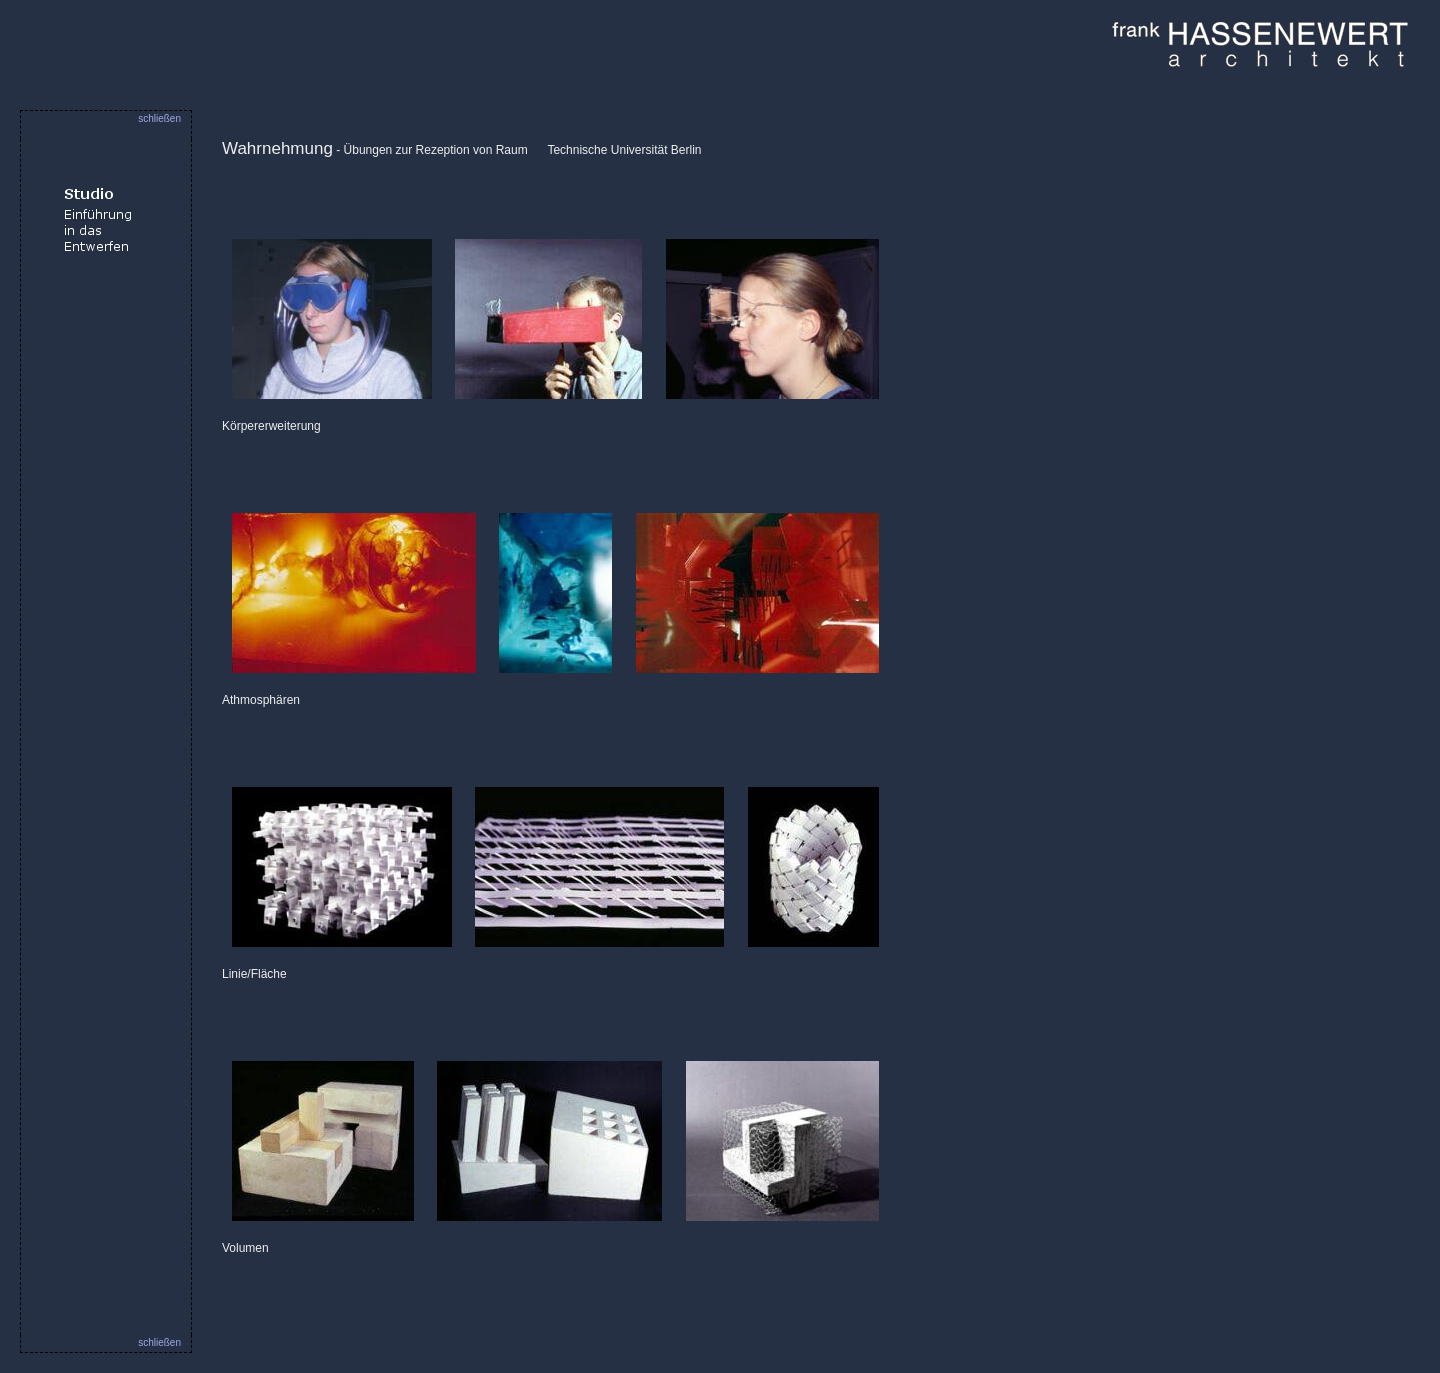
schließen (159, 118)
